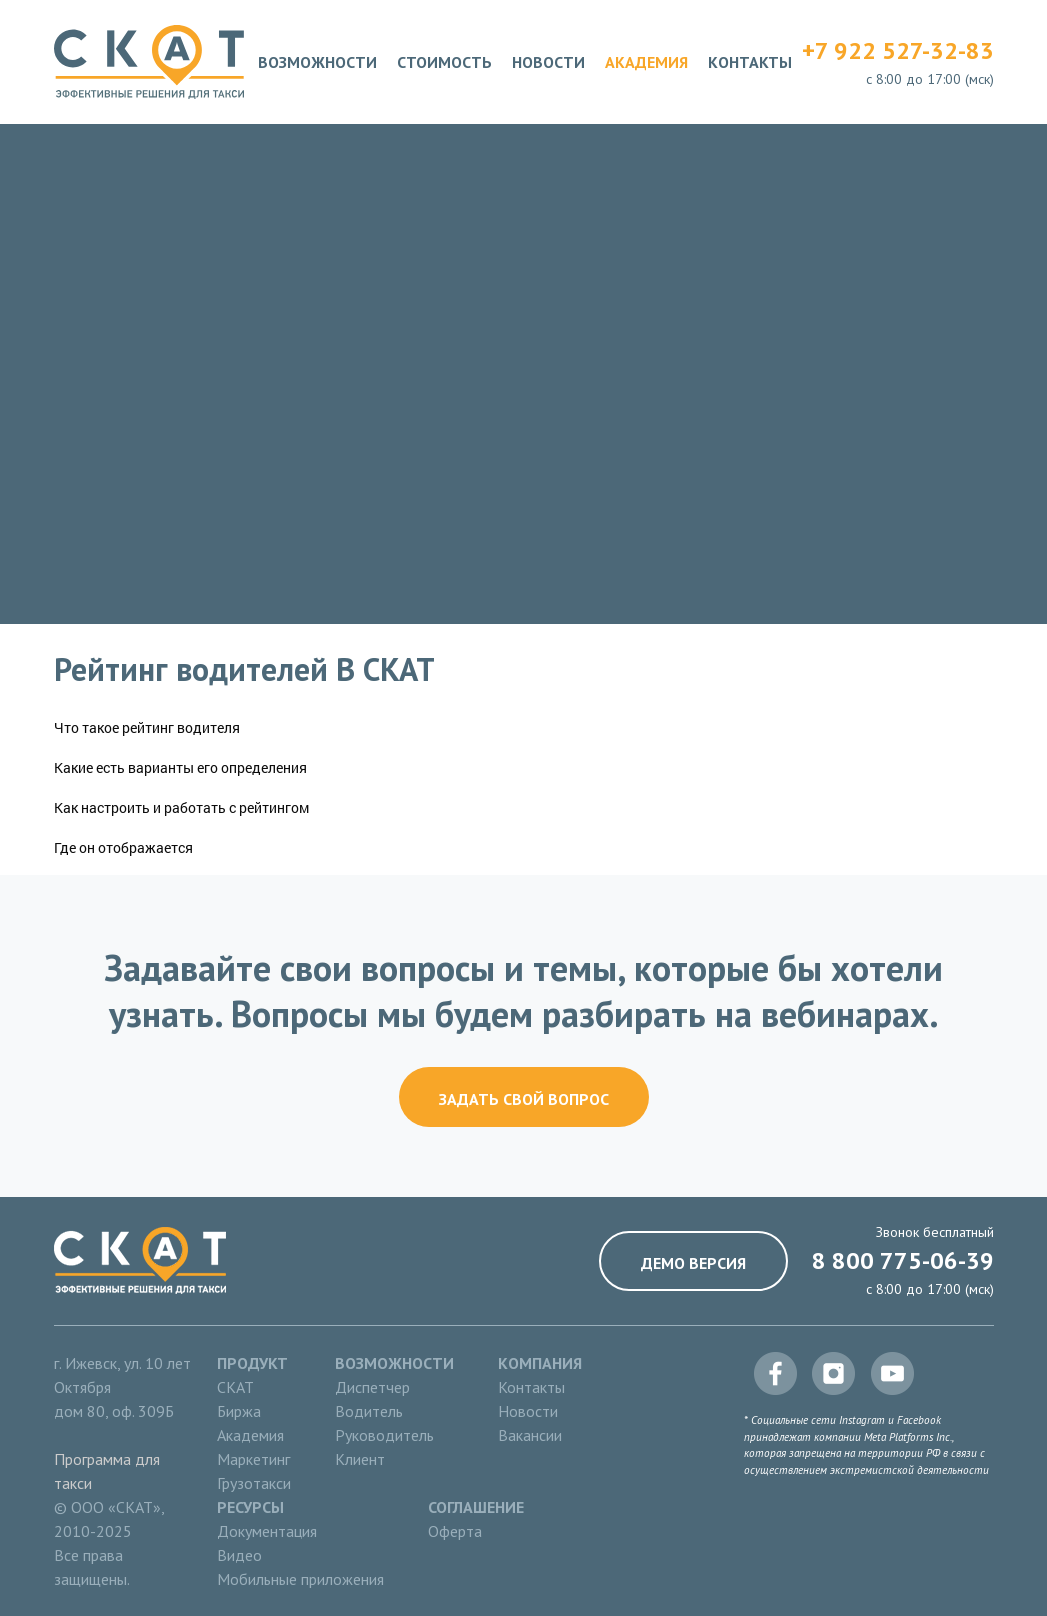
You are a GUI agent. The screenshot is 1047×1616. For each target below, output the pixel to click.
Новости (548, 62)
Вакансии (530, 1435)
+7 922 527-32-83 (898, 50)
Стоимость (444, 62)
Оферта (455, 1531)
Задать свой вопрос (524, 1099)
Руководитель (384, 1435)
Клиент (360, 1459)
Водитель (369, 1411)
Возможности (317, 62)
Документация (267, 1531)
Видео (239, 1555)
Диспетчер (372, 1387)
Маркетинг (253, 1459)
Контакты (750, 62)
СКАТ (235, 1387)
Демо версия (693, 1263)
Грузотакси (254, 1483)
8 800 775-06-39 (903, 1260)
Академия (646, 62)
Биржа (239, 1411)
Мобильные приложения (300, 1579)
